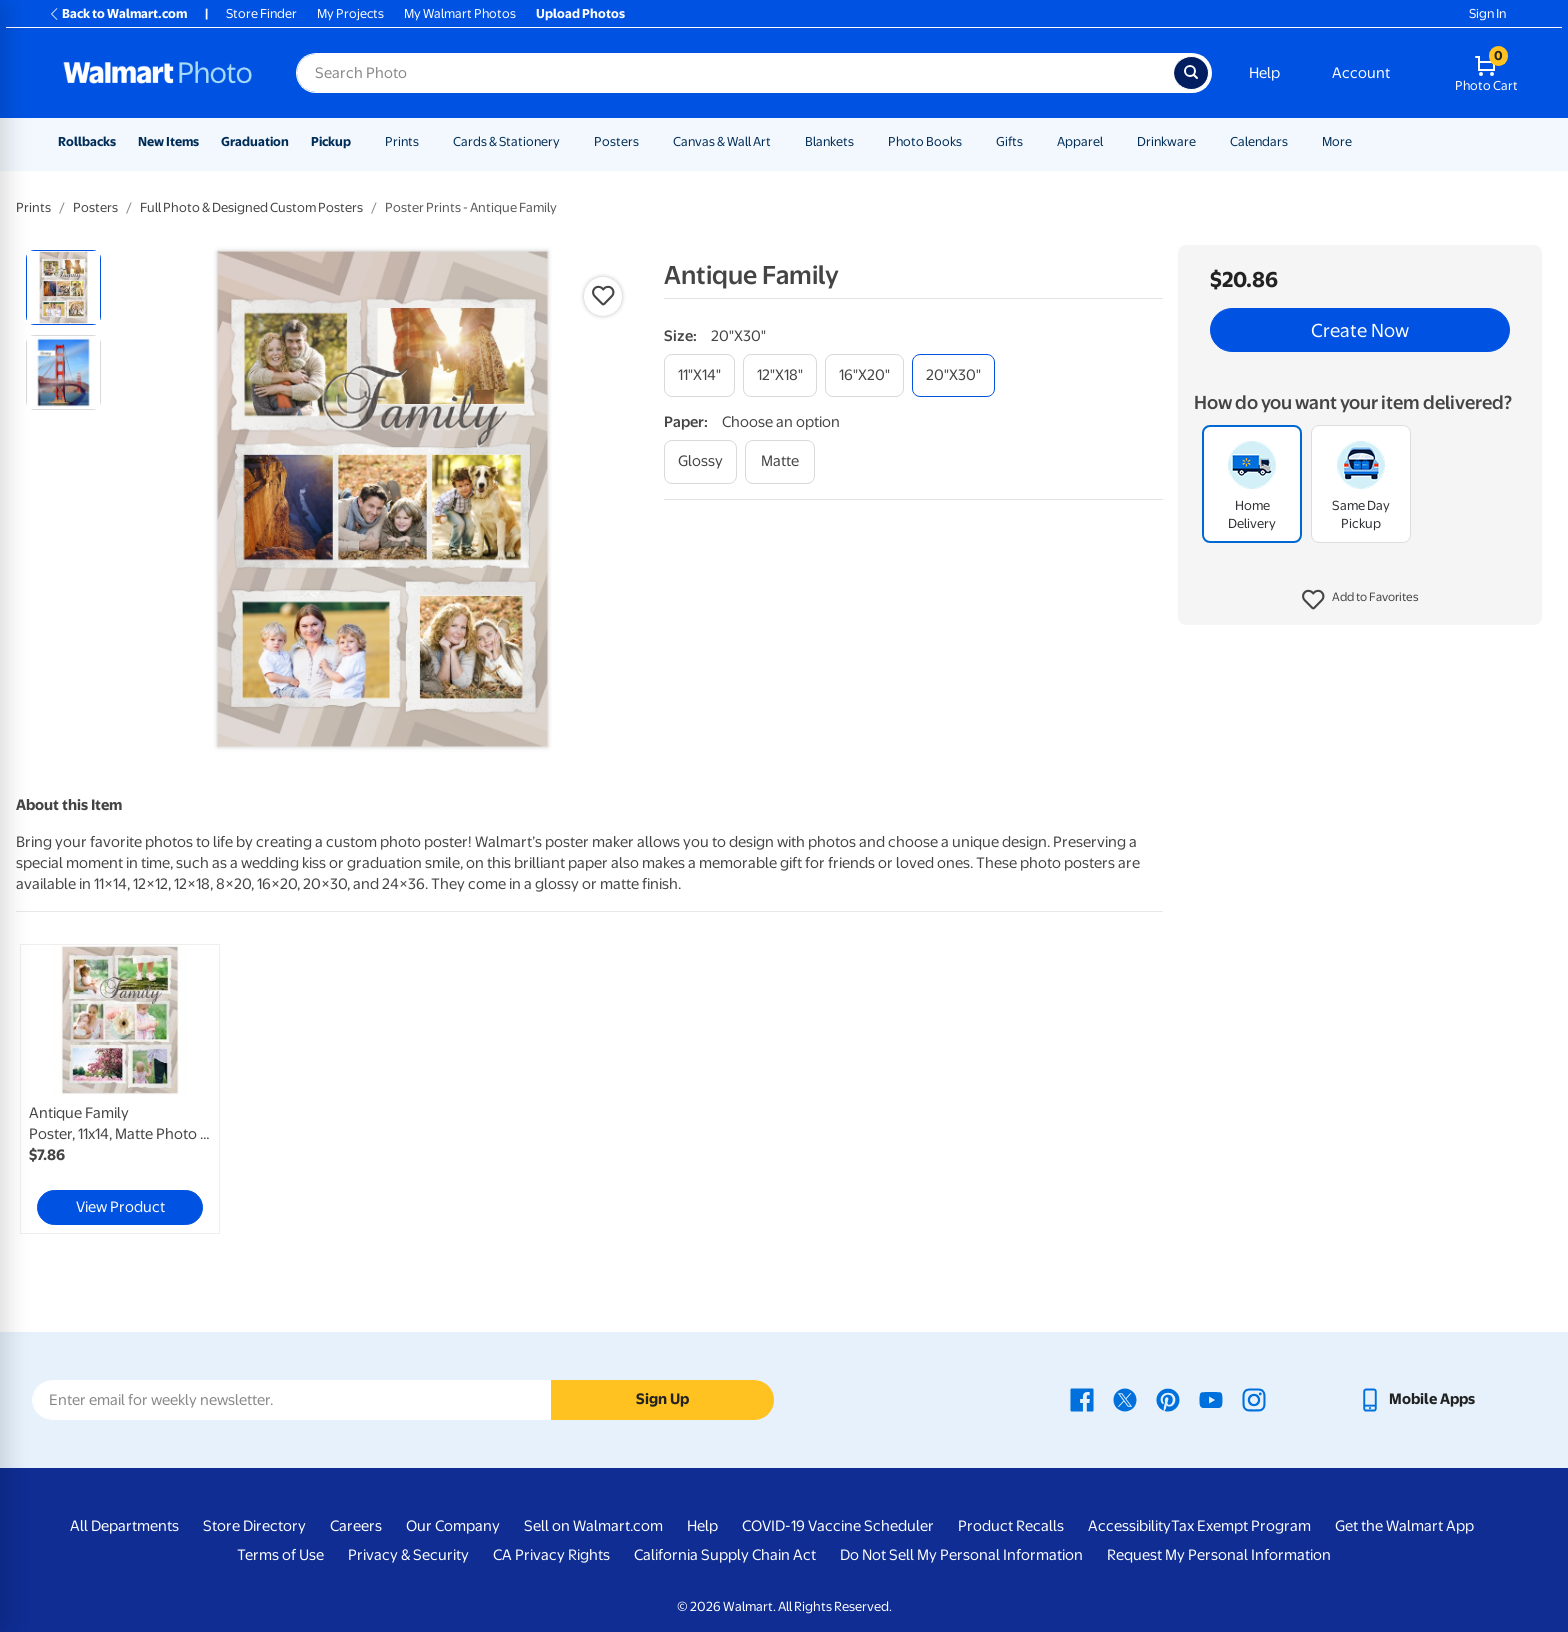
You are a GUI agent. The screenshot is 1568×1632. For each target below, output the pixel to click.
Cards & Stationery (506, 141)
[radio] (63, 287)
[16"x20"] (864, 375)
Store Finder (261, 13)
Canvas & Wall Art (722, 141)
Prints (402, 141)
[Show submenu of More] (1361, 141)
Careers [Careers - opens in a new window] (356, 1526)
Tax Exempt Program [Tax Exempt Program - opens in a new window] (1241, 1526)
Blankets (829, 141)
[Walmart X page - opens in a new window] (1125, 1399)
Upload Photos (580, 13)
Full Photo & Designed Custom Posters (251, 207)
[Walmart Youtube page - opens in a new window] (1211, 1399)
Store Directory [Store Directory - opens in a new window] (254, 1526)
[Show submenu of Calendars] (1297, 141)
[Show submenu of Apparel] (1112, 141)
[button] (1360, 600)
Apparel (1080, 141)
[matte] (780, 461)
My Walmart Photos (460, 13)
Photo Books (925, 141)
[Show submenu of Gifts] (1032, 141)
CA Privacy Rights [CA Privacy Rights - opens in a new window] (551, 1555)
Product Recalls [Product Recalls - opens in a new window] (1011, 1526)
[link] (120, 1089)
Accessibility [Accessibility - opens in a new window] (1129, 1526)
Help (1264, 73)
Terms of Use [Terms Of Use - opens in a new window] (280, 1555)
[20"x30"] (953, 375)
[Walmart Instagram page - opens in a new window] (1254, 1399)
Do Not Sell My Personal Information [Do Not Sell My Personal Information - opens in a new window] (961, 1555)
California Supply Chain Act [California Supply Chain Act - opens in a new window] (725, 1555)
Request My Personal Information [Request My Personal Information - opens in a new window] (1219, 1555)
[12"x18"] (780, 375)
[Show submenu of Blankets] (863, 141)
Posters (616, 141)
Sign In (1487, 13)
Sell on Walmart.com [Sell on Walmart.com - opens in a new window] (593, 1526)
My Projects (350, 13)
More (1337, 141)
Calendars (1259, 141)
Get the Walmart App (1404, 1526)
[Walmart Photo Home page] (158, 73)
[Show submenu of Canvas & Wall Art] (780, 141)
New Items (168, 141)
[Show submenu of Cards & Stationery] (569, 141)
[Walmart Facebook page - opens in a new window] (1082, 1399)
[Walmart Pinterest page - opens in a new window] (1168, 1399)
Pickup (331, 141)
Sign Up (662, 1399)
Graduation (255, 141)
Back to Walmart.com (117, 13)
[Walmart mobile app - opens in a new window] (1416, 1399)
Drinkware (1166, 141)
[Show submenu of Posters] (648, 141)
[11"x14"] (699, 375)
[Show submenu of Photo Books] (971, 141)
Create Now (1360, 330)
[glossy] (700, 461)
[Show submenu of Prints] (428, 141)
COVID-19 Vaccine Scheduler (838, 1526)
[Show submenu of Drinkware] (1205, 141)
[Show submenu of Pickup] (360, 141)
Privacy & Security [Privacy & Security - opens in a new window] (408, 1555)
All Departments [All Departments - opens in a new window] (124, 1526)
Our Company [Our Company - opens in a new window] (453, 1526)
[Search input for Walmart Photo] (735, 73)
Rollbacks (87, 141)
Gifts (1009, 141)
